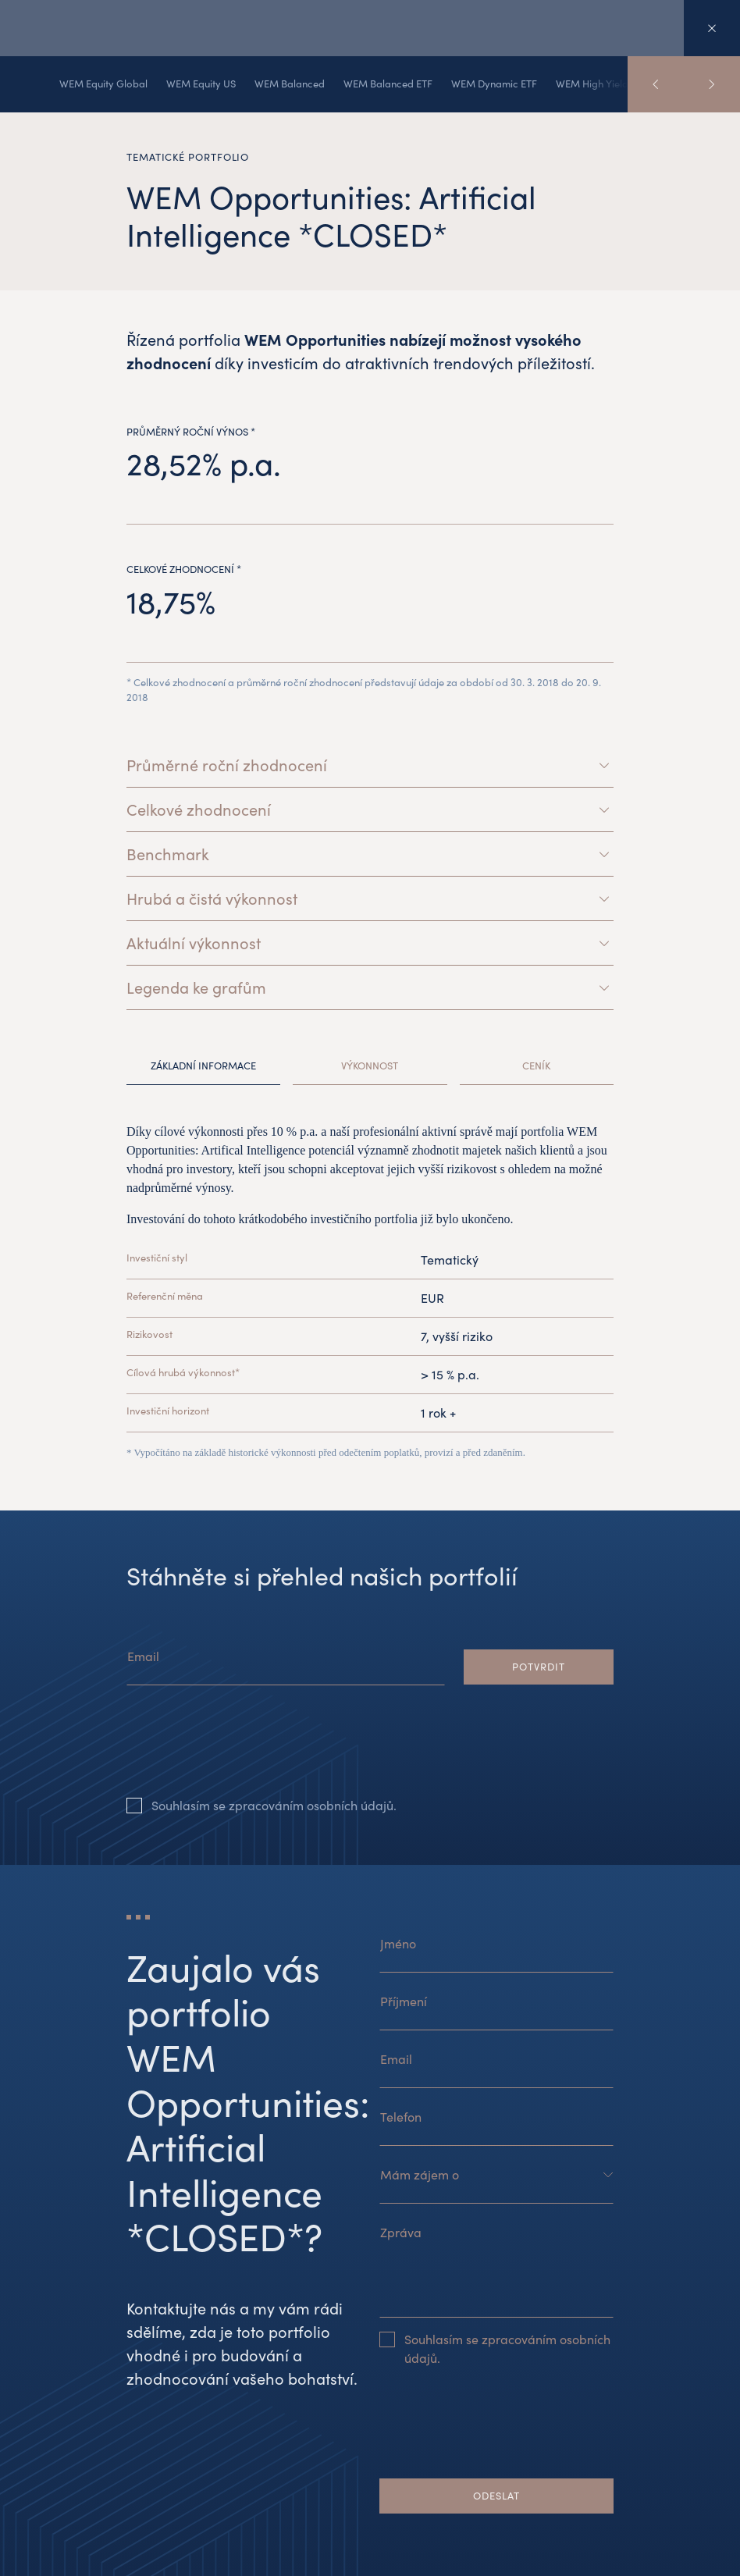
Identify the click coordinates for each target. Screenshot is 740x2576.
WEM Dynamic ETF (494, 83)
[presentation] (245, 1753)
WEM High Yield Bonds (608, 83)
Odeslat (496, 2496)
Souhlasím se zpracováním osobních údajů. (274, 1805)
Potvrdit (538, 1667)
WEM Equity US (201, 83)
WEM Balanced (289, 83)
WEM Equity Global (103, 83)
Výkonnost (369, 1066)
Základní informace (203, 1066)
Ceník (536, 1066)
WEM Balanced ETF (387, 83)
